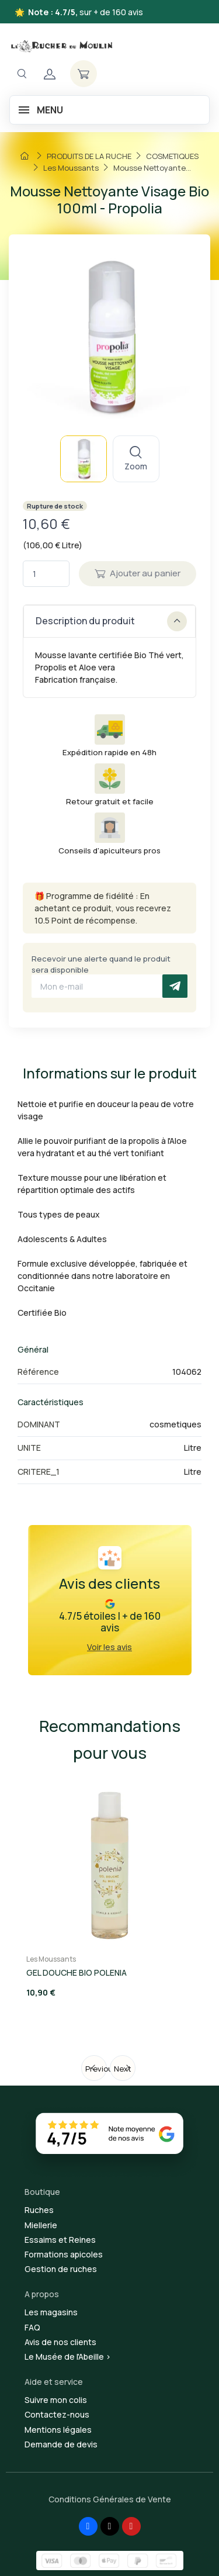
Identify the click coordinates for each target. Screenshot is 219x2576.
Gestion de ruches (61, 2268)
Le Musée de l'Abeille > (68, 2356)
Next (122, 2068)
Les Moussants (51, 1959)
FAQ (32, 2327)
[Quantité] (46, 574)
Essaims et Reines (60, 2239)
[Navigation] (21, 74)
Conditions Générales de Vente (109, 2499)
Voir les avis (109, 1646)
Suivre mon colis (56, 2399)
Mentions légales (58, 2429)
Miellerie (41, 2225)
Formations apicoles (64, 2254)
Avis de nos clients (60, 2341)
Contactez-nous (57, 2414)
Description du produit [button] (111, 621)
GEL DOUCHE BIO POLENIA (76, 1972)
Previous (96, 2068)
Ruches (39, 2209)
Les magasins (51, 2312)
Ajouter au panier (137, 573)
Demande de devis (61, 2444)
